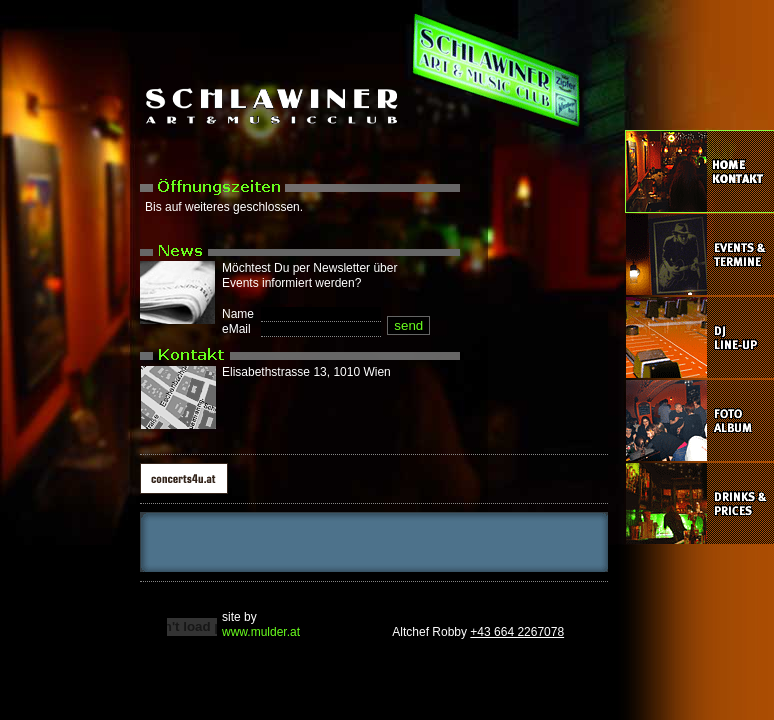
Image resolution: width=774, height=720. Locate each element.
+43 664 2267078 (517, 632)
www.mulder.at (261, 632)
